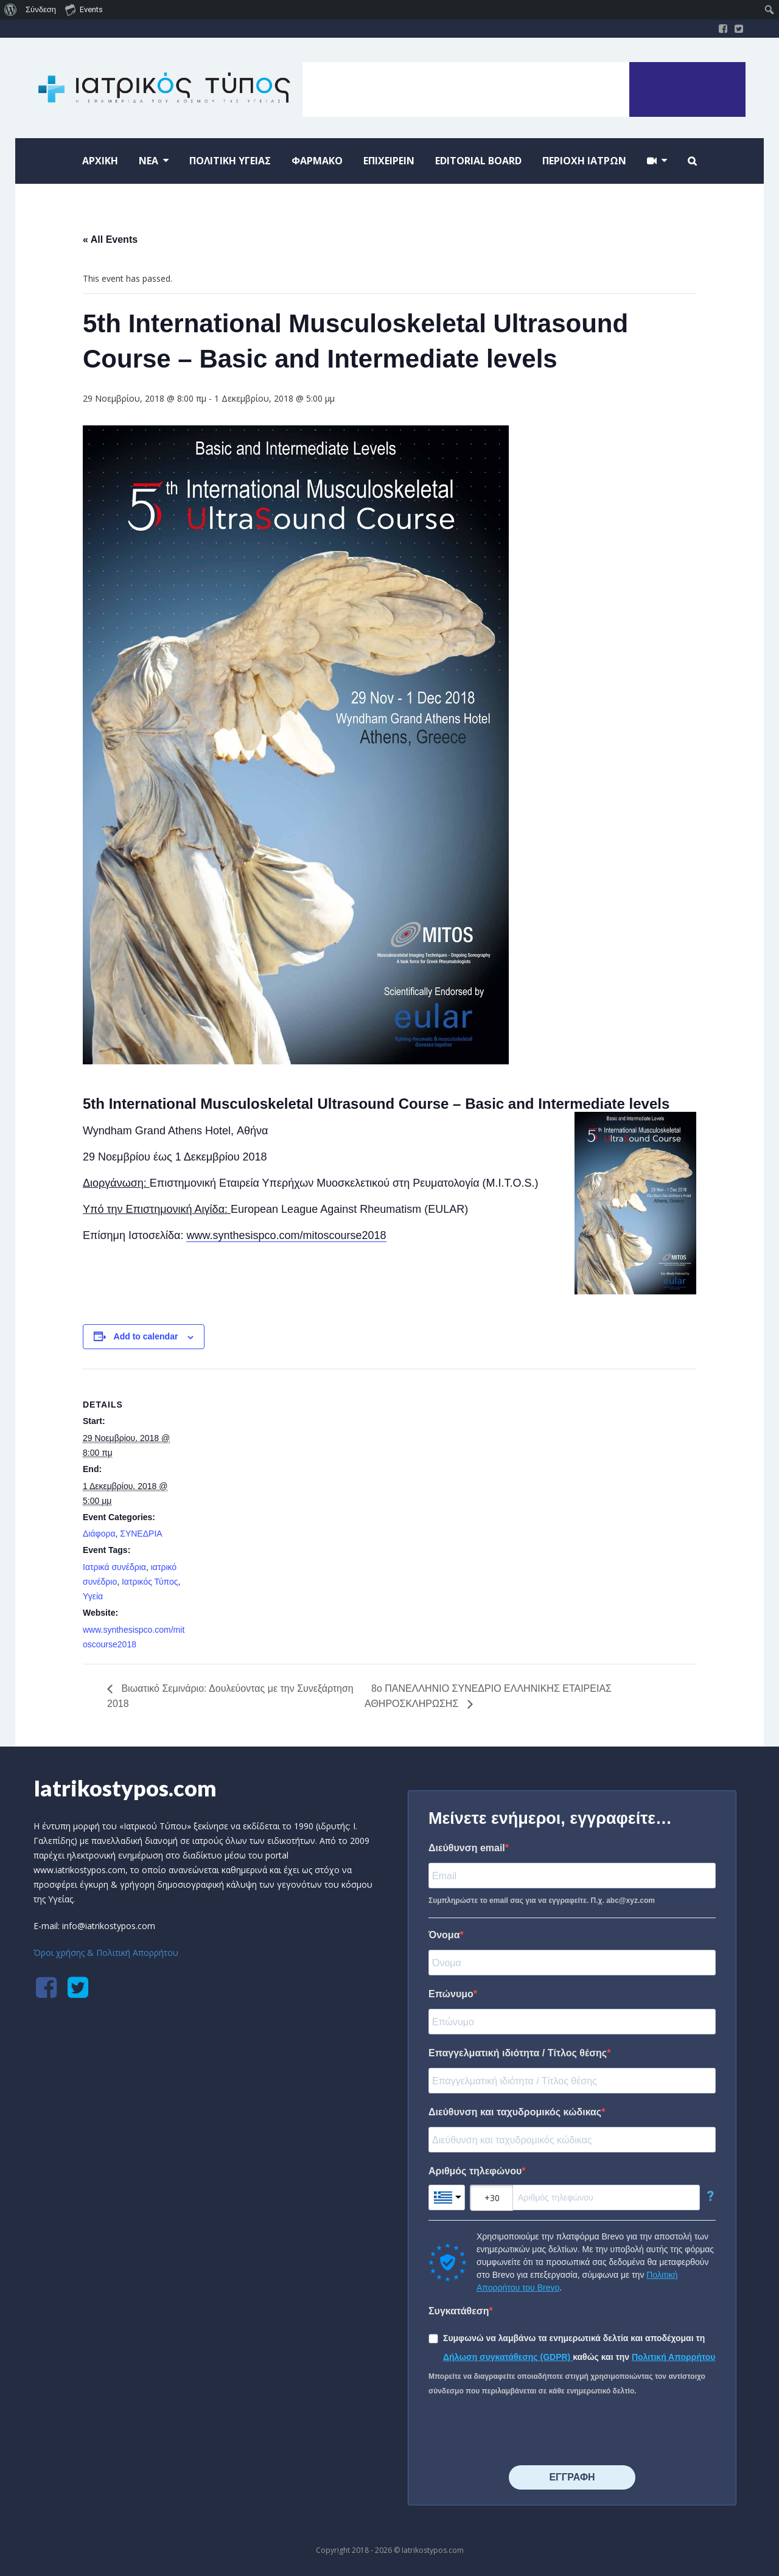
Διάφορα (99, 1533)
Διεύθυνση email (466, 1848)
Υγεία (93, 1596)
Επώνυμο (450, 1994)
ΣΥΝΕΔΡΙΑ (141, 1533)
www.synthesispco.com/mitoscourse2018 (286, 1235)
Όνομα (444, 1935)
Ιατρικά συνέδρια (114, 1567)
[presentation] (520, 2432)
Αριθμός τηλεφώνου (475, 2171)
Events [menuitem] (84, 9)
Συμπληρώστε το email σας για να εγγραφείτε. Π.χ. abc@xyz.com (541, 1900)
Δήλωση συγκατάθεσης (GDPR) (508, 2357)
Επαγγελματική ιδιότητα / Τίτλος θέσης (517, 2053)
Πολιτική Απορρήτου (674, 2357)
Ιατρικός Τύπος (150, 1581)
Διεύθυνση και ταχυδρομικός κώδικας (514, 2112)
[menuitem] (10, 9)
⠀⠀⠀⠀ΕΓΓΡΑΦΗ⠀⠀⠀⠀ (572, 2477)
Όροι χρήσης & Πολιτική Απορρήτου (105, 1952)
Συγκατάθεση (458, 2311)
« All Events (110, 239)
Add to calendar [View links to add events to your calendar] (146, 1336)
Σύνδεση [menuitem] (41, 9)
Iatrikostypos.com (125, 1788)
